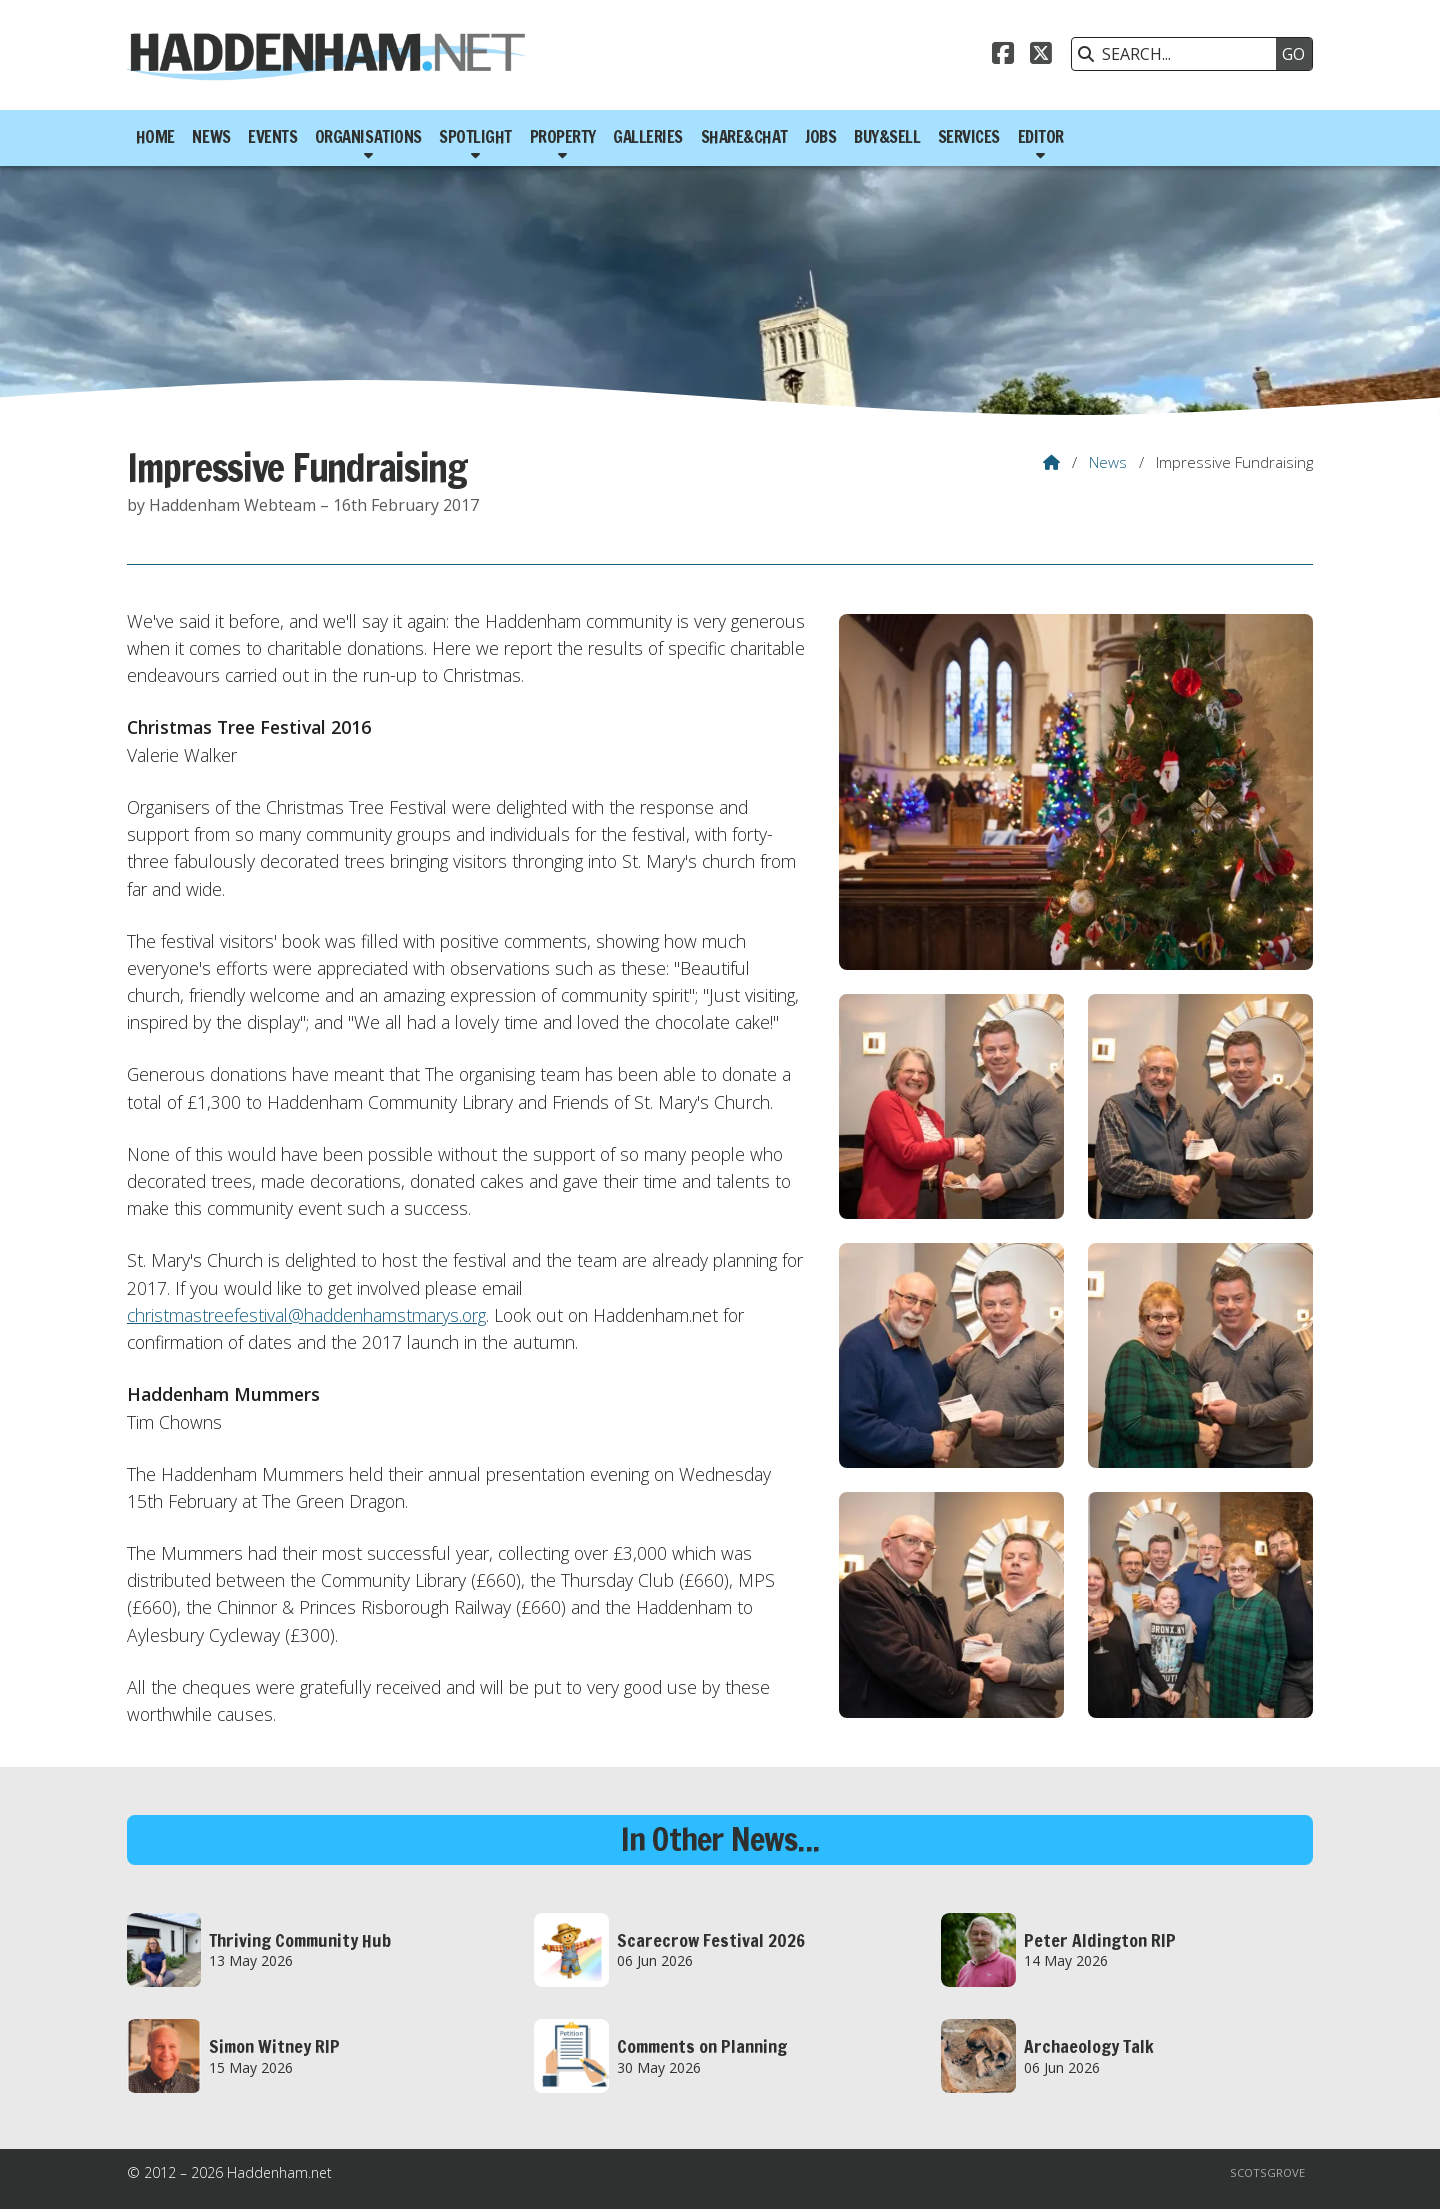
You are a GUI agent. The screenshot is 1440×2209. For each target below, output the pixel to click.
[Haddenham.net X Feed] (1041, 56)
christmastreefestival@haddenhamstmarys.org (306, 1315)
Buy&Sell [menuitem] (887, 137)
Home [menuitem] (155, 137)
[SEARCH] (1179, 54)
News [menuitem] (211, 137)
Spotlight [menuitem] (475, 137)
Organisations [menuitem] (368, 137)
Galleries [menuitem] (648, 137)
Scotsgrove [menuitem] (1267, 2172)
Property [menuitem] (563, 137)
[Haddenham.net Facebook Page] (1003, 56)
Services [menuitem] (969, 137)
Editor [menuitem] (1041, 137)
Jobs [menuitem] (820, 137)
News (1108, 462)
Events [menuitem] (272, 137)
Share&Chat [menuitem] (744, 137)
